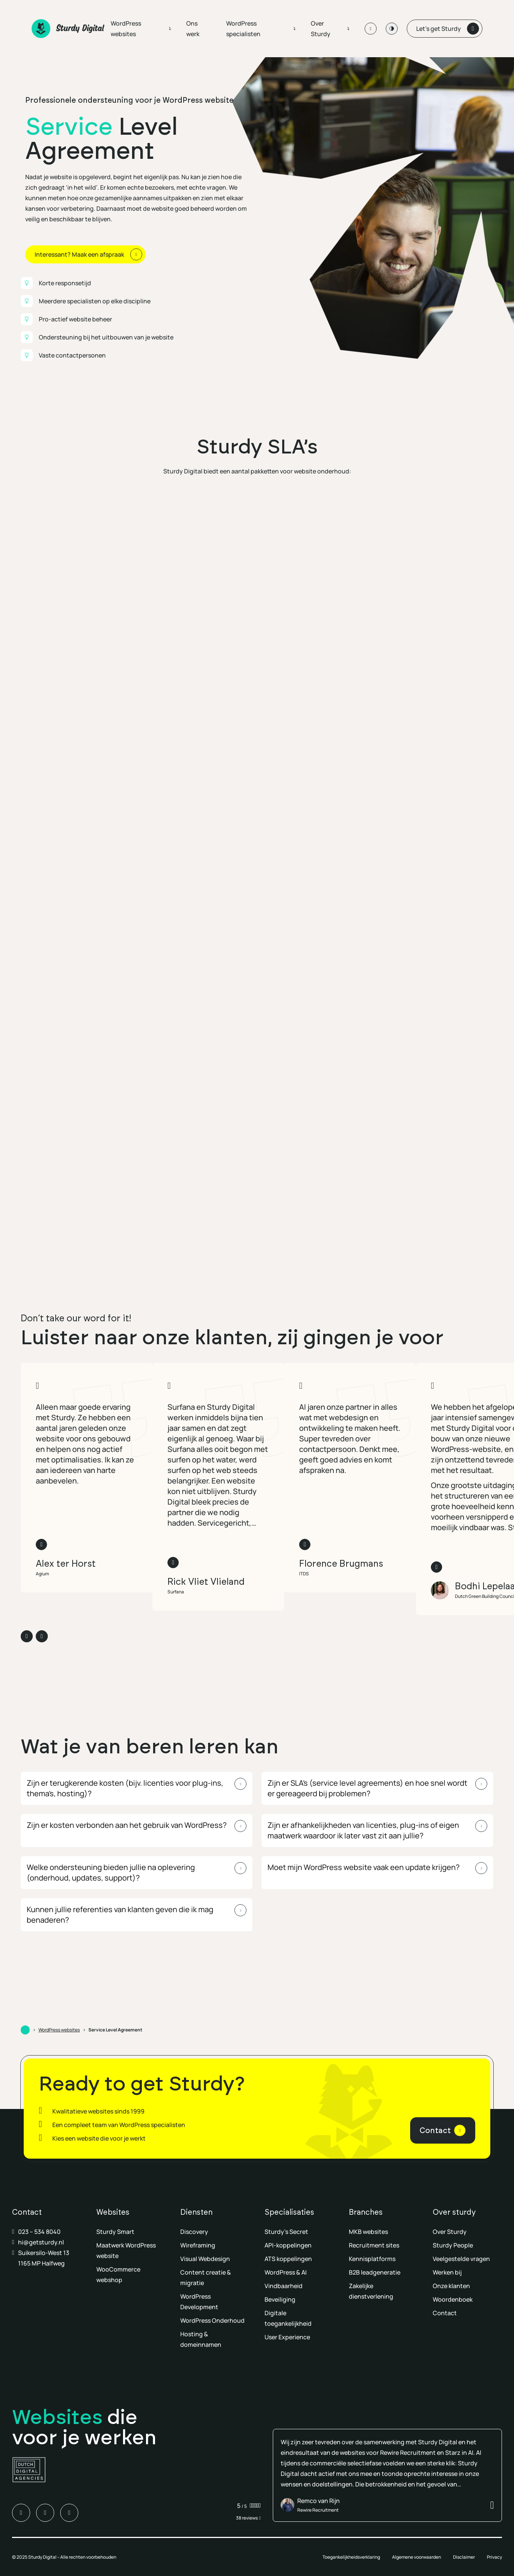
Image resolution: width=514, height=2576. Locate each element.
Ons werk (192, 28)
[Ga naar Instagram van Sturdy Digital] (45, 2513)
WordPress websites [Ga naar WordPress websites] (59, 2030)
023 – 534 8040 (39, 2232)
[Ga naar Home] (25, 2029)
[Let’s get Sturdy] (444, 29)
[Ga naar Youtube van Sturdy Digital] (69, 2513)
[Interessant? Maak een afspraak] (85, 254)
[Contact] (442, 2130)
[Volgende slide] (42, 1636)
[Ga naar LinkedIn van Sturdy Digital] (21, 2513)
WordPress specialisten (243, 28)
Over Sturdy (320, 28)
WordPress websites (126, 28)
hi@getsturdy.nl (41, 2242)
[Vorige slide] (27, 1636)
